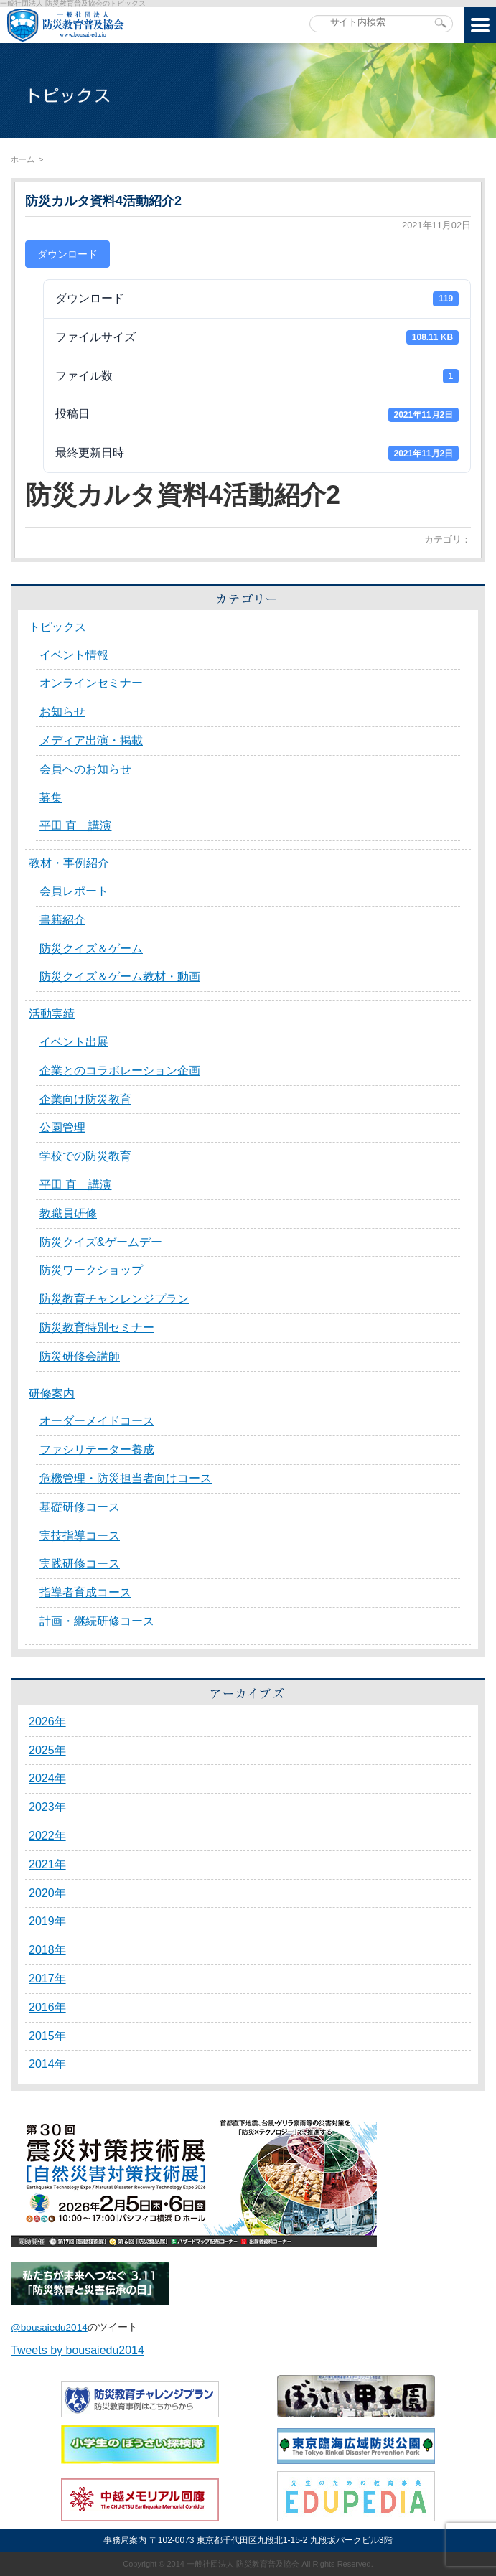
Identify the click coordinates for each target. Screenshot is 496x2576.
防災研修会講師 (79, 1356)
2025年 (47, 1750)
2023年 (47, 1807)
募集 (50, 798)
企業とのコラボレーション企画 (119, 1070)
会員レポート (73, 891)
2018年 (47, 1950)
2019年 (47, 1921)
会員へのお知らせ (85, 769)
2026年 (47, 1721)
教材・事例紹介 (69, 863)
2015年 (47, 2036)
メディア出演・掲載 (91, 740)
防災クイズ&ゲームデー (100, 1242)
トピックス (57, 627)
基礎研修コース (79, 1507)
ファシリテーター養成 (96, 1449)
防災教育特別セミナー (96, 1327)
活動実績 (52, 1014)
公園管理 (62, 1127)
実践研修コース (79, 1564)
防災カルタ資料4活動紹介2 (103, 201)
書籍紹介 (62, 920)
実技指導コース (79, 1536)
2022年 (47, 1836)
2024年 (47, 1778)
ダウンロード (67, 254)
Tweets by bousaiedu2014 (77, 2350)
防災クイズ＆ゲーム (91, 948)
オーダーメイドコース (96, 1421)
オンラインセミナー (91, 683)
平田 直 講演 (75, 826)
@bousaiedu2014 (49, 2327)
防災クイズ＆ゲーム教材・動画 (119, 976)
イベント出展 (73, 1042)
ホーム (22, 159)
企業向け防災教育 (85, 1099)
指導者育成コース (85, 1592)
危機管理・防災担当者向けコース (125, 1478)
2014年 (47, 2064)
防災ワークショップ (91, 1270)
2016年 (47, 2007)
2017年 (47, 1978)
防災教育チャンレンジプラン (114, 1299)
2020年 (47, 1893)
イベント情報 (73, 655)
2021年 (47, 1864)
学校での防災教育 (85, 1156)
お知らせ (62, 712)
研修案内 (52, 1393)
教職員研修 (68, 1213)
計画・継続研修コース (96, 1621)
